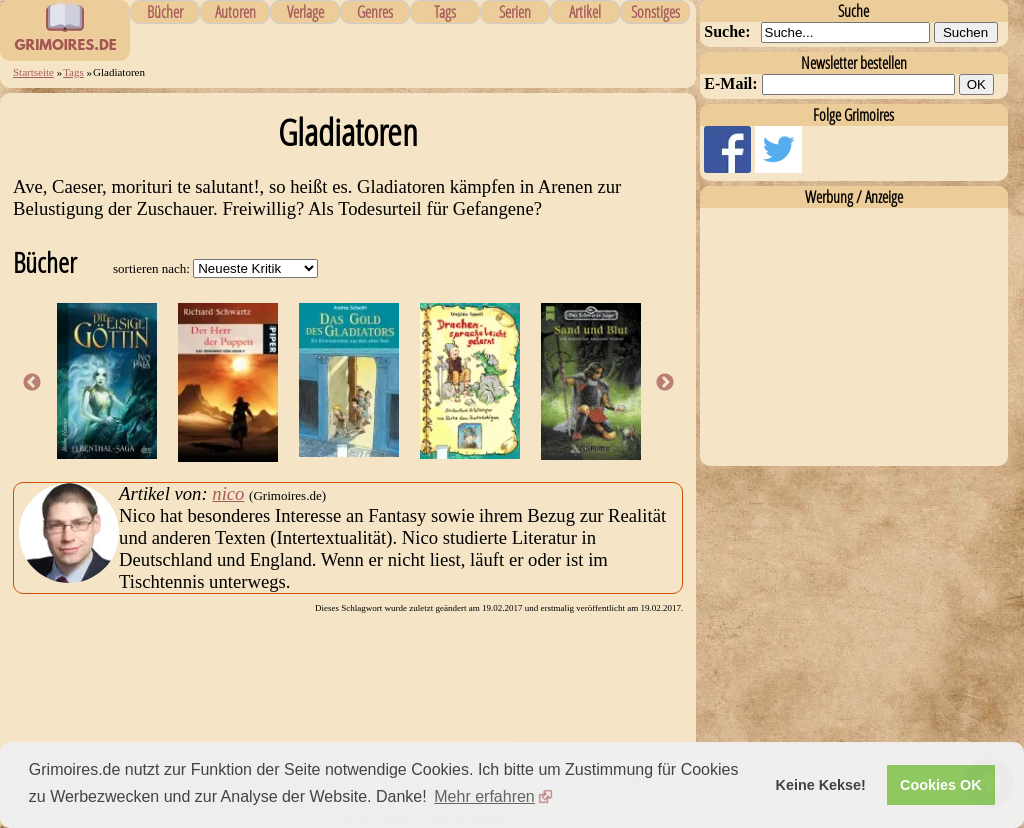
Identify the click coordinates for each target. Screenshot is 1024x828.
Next (665, 383)
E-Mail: (730, 83)
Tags (445, 12)
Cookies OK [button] (941, 785)
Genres (375, 12)
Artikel (585, 12)
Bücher (165, 12)
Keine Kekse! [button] (821, 785)
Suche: (727, 31)
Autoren (235, 12)
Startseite (33, 72)
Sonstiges (655, 12)
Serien (515, 12)
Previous (32, 383)
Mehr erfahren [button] (484, 796)
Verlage (305, 12)
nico (228, 493)
